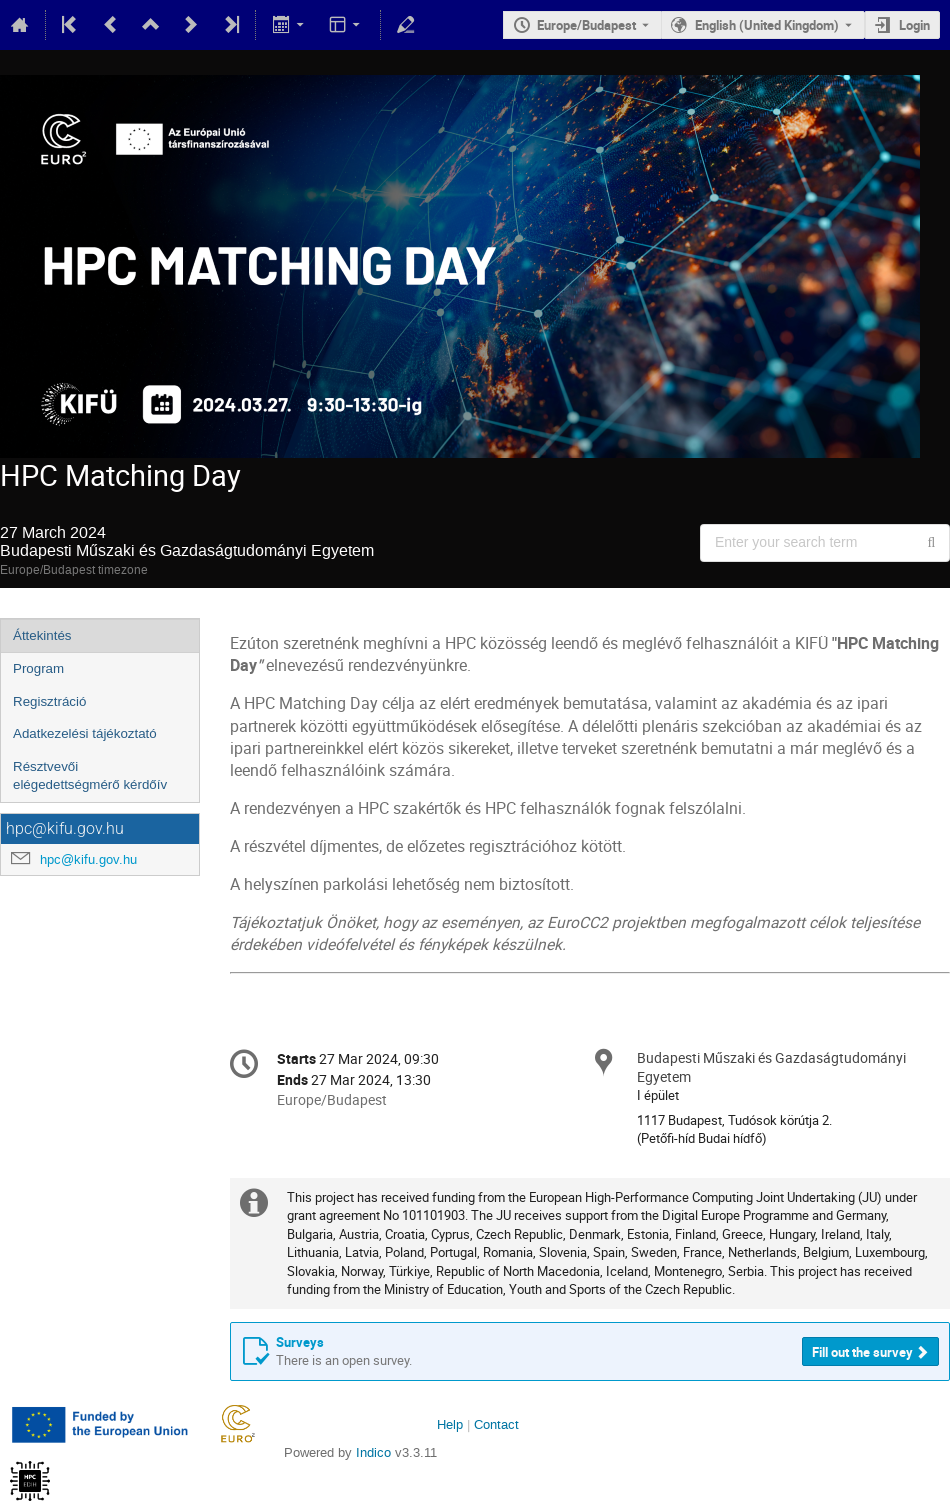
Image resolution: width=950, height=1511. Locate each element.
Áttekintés (42, 635)
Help (450, 1424)
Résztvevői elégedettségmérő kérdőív (90, 776)
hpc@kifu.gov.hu (88, 859)
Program (38, 668)
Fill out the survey (862, 1352)
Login (914, 25)
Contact (496, 1424)
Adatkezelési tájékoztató (85, 733)
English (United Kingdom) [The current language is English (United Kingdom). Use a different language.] (767, 25)
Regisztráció (49, 701)
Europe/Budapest (586, 25)
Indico (373, 1452)
